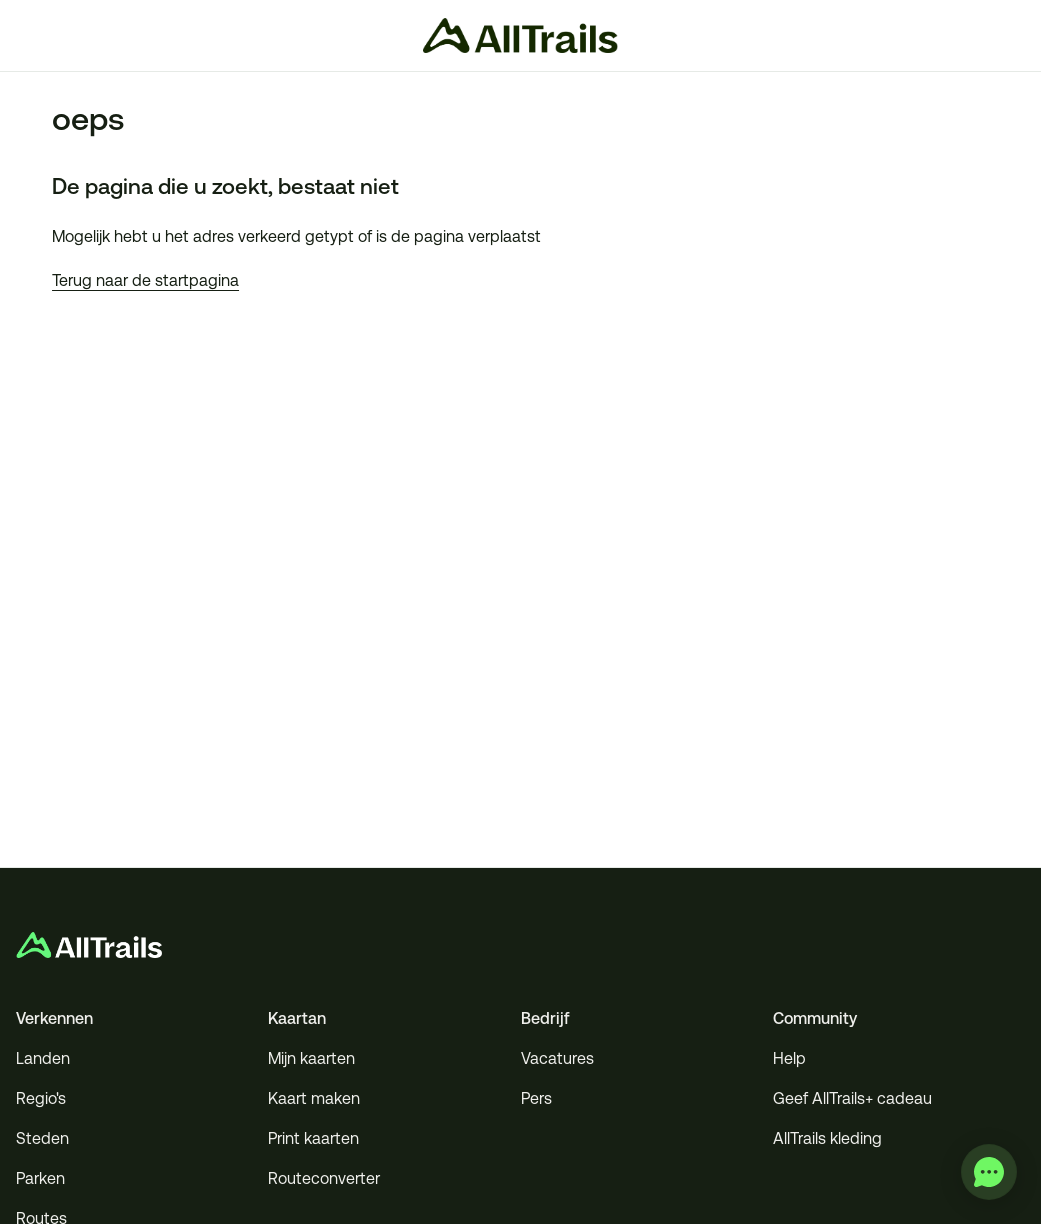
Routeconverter (324, 1178)
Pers (536, 1098)
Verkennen (54, 1018)
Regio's (41, 1098)
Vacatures (557, 1058)
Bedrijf (545, 1018)
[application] (989, 1172)
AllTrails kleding (827, 1138)
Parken (40, 1178)
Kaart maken (314, 1098)
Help (789, 1058)
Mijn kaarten (311, 1058)
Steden (42, 1138)
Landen (43, 1058)
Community (815, 1018)
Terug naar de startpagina (145, 280)
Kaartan (297, 1018)
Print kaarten (313, 1138)
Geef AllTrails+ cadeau (852, 1098)
